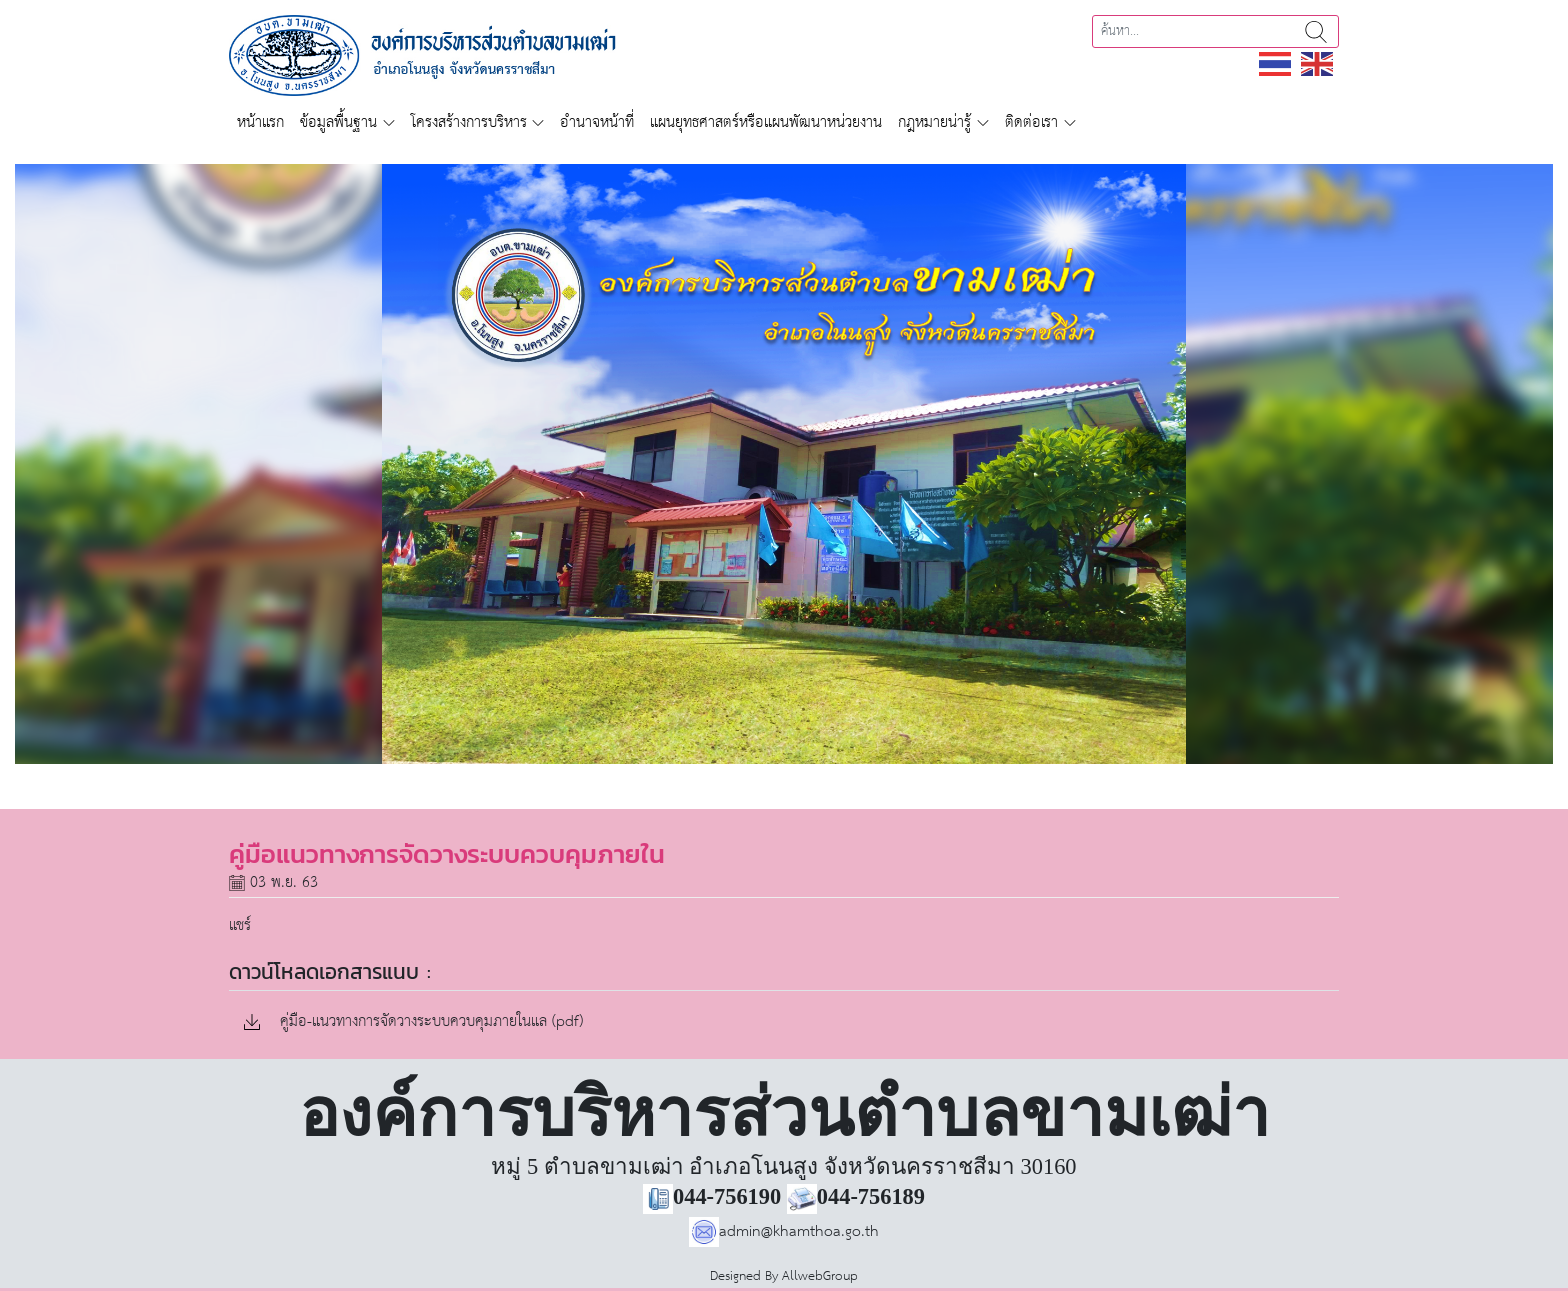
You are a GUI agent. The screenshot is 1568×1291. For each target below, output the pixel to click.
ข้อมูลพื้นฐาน (338, 122)
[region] (784, 464)
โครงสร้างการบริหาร (469, 122)
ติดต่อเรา (1031, 122)
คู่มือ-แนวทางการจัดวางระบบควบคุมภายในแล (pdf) (413, 1022)
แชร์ (240, 925)
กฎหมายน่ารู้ (934, 122)
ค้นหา (1316, 31)
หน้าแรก (260, 122)
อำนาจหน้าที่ (597, 122)
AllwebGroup (820, 1276)
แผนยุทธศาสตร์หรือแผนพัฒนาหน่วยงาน (766, 122)
